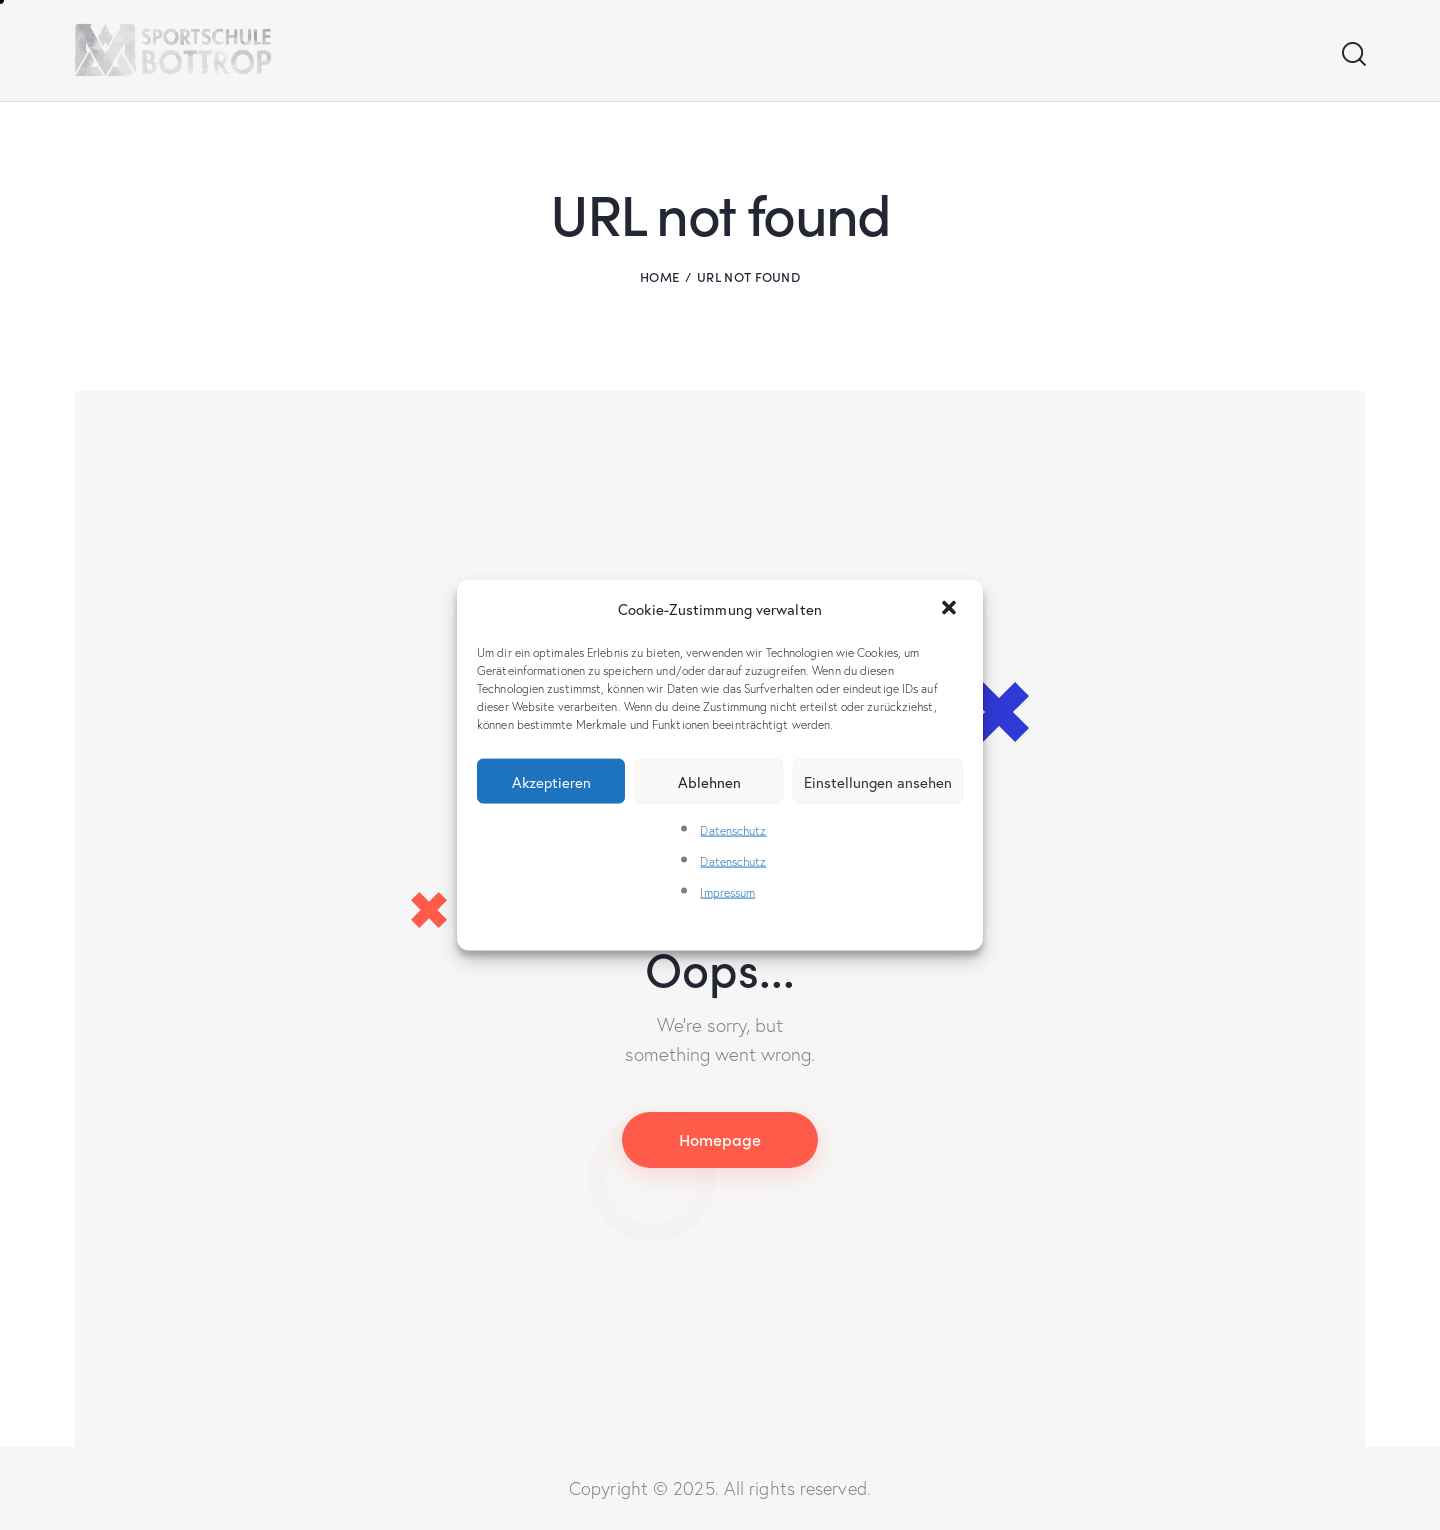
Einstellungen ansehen (878, 781)
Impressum (727, 892)
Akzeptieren (551, 781)
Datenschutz (733, 830)
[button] (951, 609)
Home (659, 276)
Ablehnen (709, 781)
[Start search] (1352, 54)
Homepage (720, 1139)
